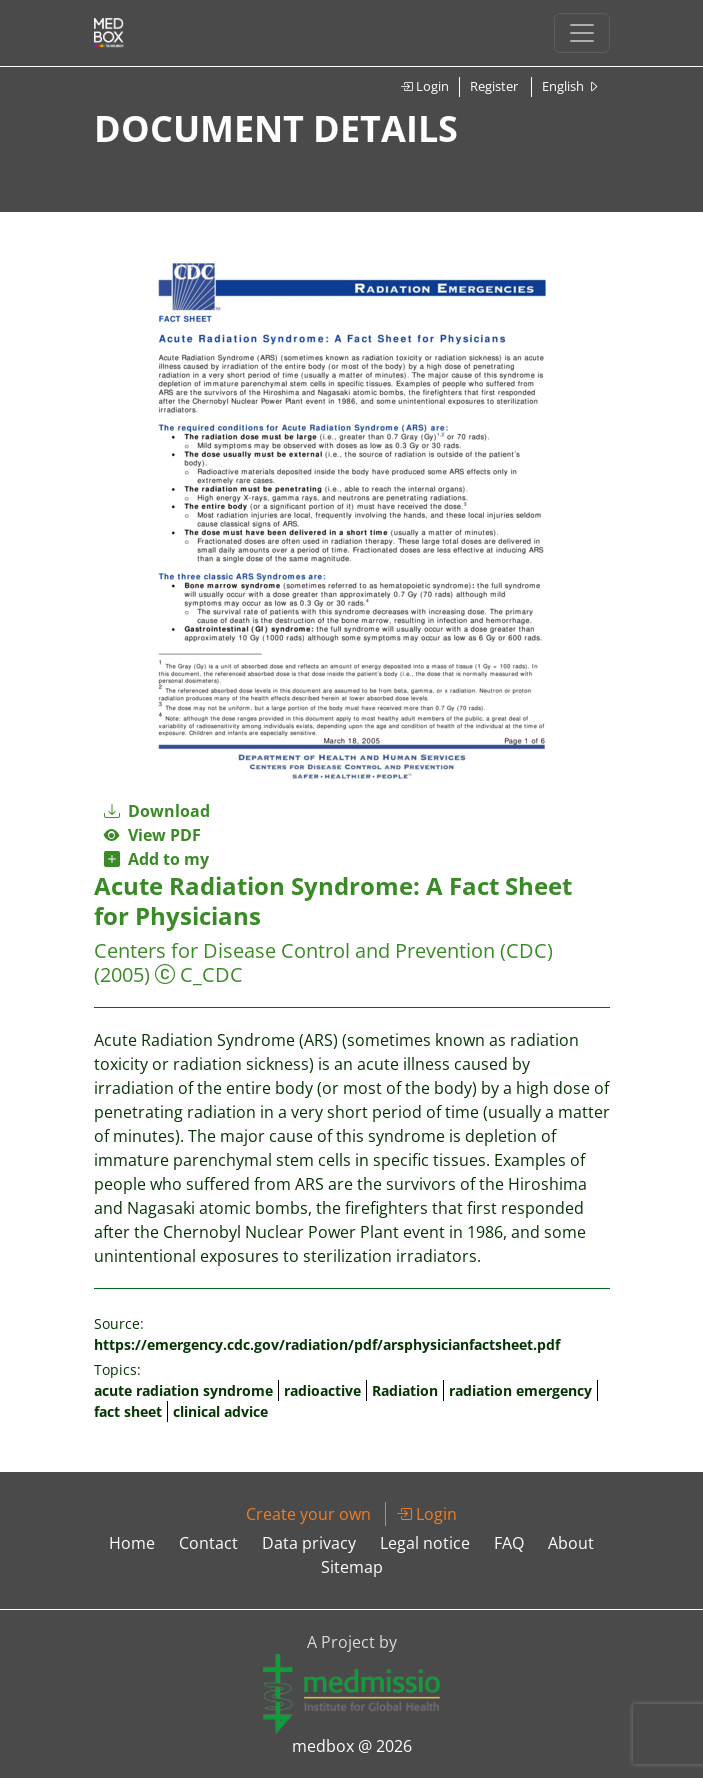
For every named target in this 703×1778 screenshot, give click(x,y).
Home (132, 1543)
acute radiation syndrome (183, 1390)
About (571, 1543)
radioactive (322, 1390)
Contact (208, 1543)
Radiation (405, 1390)
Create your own (308, 1514)
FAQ (509, 1543)
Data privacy (309, 1543)
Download (157, 811)
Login (424, 86)
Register (494, 86)
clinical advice (220, 1411)
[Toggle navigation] (582, 33)
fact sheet (128, 1411)
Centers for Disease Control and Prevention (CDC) (323, 950)
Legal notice (425, 1543)
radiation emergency (520, 1390)
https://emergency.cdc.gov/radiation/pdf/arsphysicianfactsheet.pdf (327, 1344)
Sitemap (352, 1567)
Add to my (156, 859)
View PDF (152, 835)
